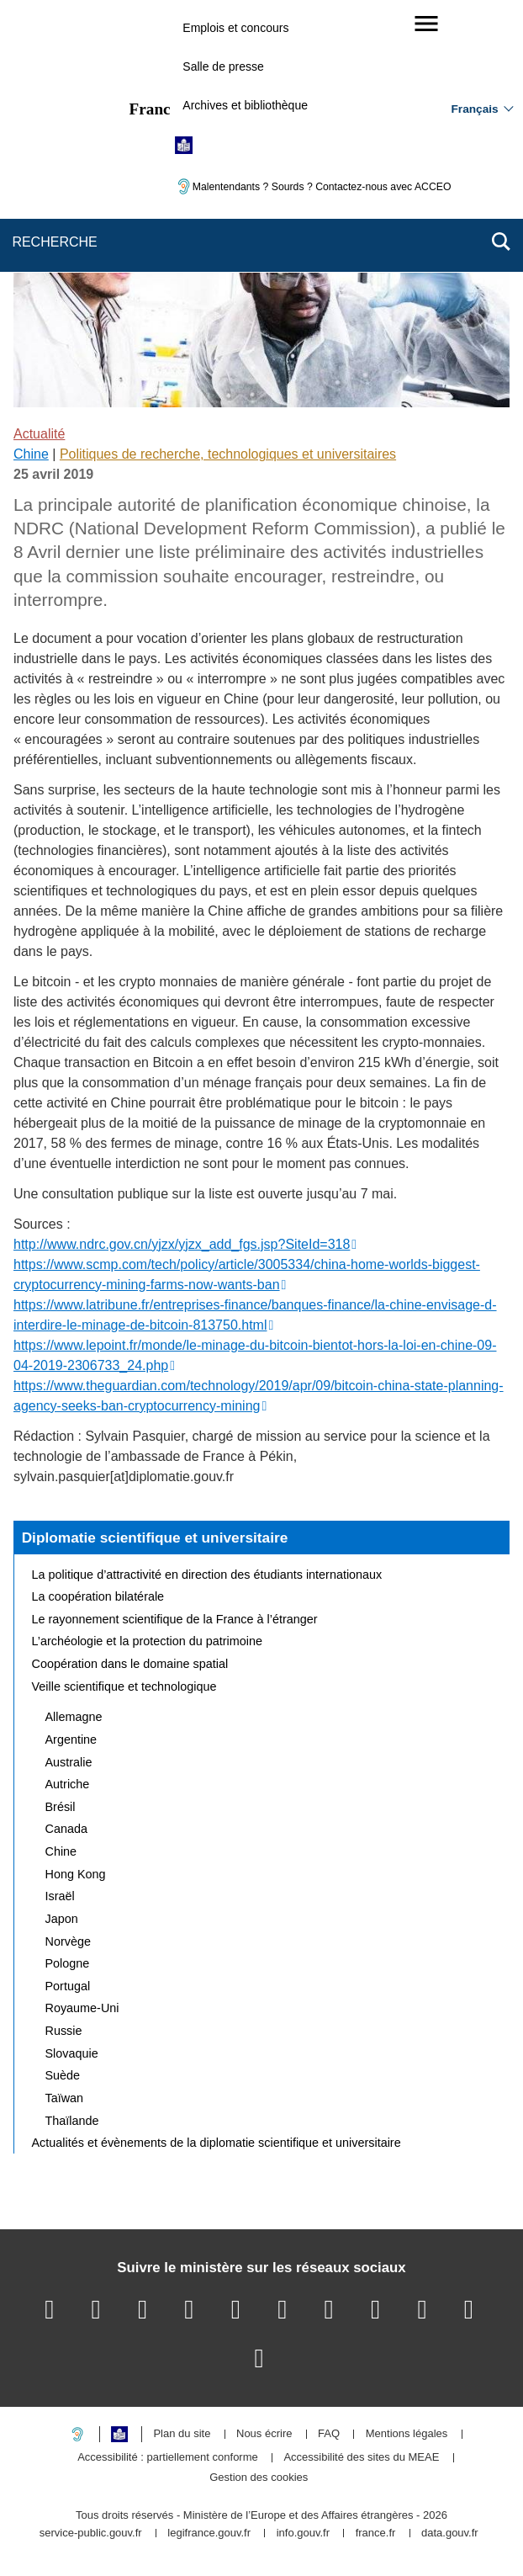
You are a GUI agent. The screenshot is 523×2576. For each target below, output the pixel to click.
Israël (60, 1896)
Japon (61, 1918)
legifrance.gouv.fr (209, 2533)
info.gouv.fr (303, 2533)
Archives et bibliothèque (245, 105)
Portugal (68, 1986)
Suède (63, 2075)
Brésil (60, 1807)
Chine (31, 454)
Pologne (67, 1963)
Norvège (68, 1941)
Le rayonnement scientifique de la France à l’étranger (175, 1619)
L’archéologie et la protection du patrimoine (147, 1641)
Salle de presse (223, 66)
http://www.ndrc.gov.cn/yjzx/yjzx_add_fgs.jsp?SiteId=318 (181, 1244)
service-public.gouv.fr (91, 2533)
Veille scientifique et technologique (124, 1686)
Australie (68, 1762)
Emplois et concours (235, 28)
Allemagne (74, 1717)
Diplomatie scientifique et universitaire (155, 1537)
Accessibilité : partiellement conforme (167, 2457)
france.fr (376, 2533)
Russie (63, 2030)
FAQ (329, 2434)
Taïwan (64, 2098)
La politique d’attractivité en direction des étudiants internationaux (207, 1574)
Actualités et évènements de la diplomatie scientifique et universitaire (216, 2142)
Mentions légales (407, 2434)
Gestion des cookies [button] (258, 2478)
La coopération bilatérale (98, 1596)
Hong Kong (75, 1874)
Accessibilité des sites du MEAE (361, 2457)
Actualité (39, 434)
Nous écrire (264, 2434)
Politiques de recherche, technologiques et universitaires (228, 454)
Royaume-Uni (82, 2008)
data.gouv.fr (449, 2533)
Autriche (67, 1784)
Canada (66, 1828)
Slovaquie (71, 2053)
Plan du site (181, 2434)
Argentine (71, 1739)
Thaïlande (72, 2120)
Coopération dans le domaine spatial (130, 1663)
